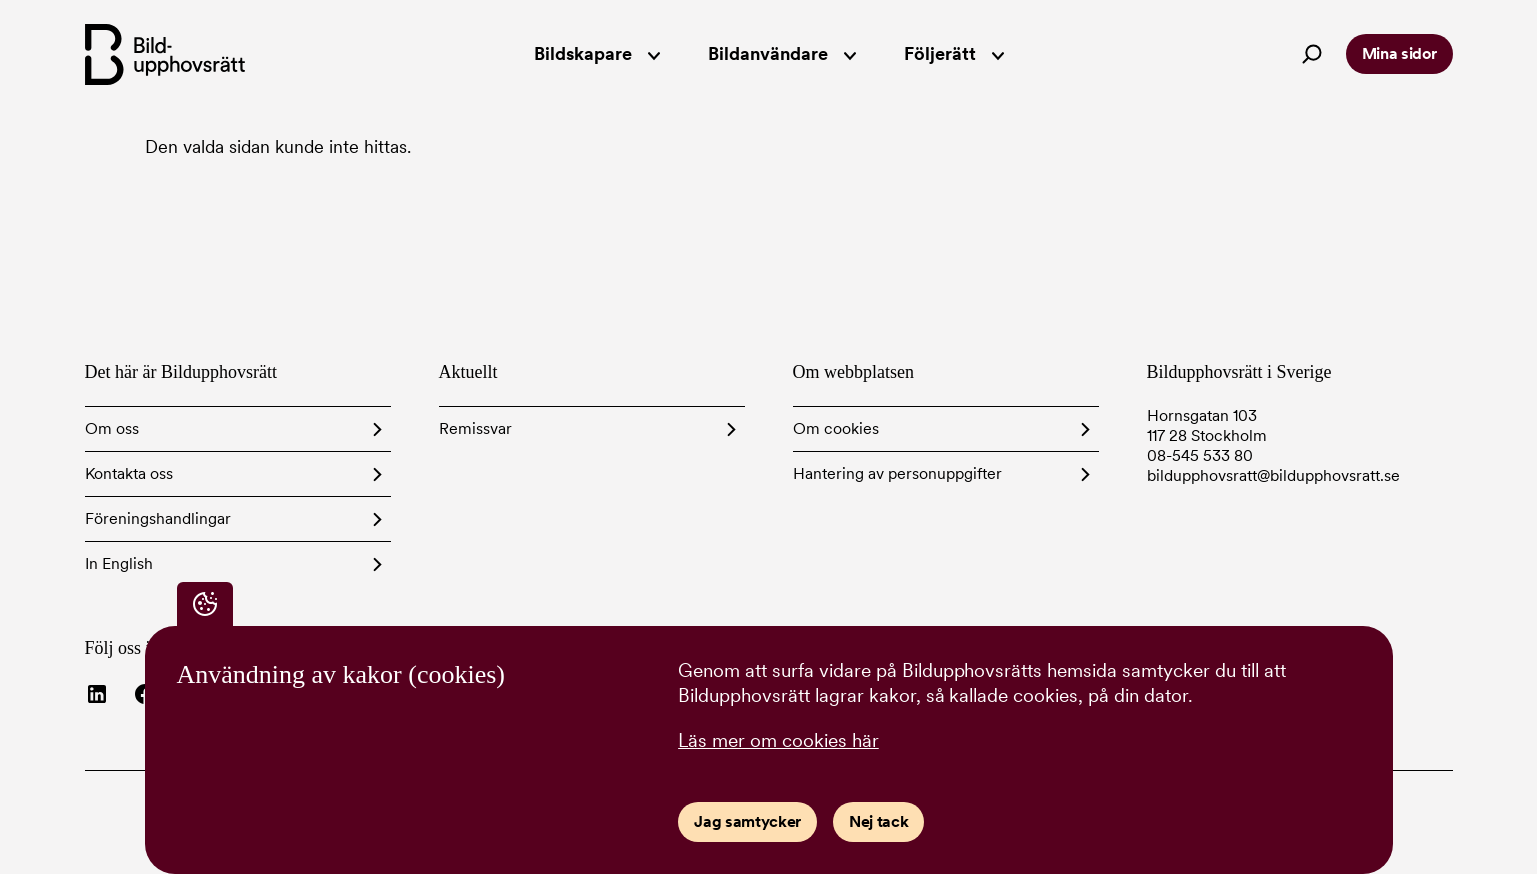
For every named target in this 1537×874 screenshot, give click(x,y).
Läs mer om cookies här (778, 740)
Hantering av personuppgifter (897, 473)
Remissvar (475, 428)
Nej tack (878, 821)
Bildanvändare (782, 53)
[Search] (1312, 54)
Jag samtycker (747, 821)
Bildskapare (597, 53)
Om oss (112, 428)
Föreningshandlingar (158, 518)
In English (119, 563)
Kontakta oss (129, 473)
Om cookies (836, 428)
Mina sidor (1399, 53)
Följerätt (954, 53)
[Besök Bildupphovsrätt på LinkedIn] (97, 694)
